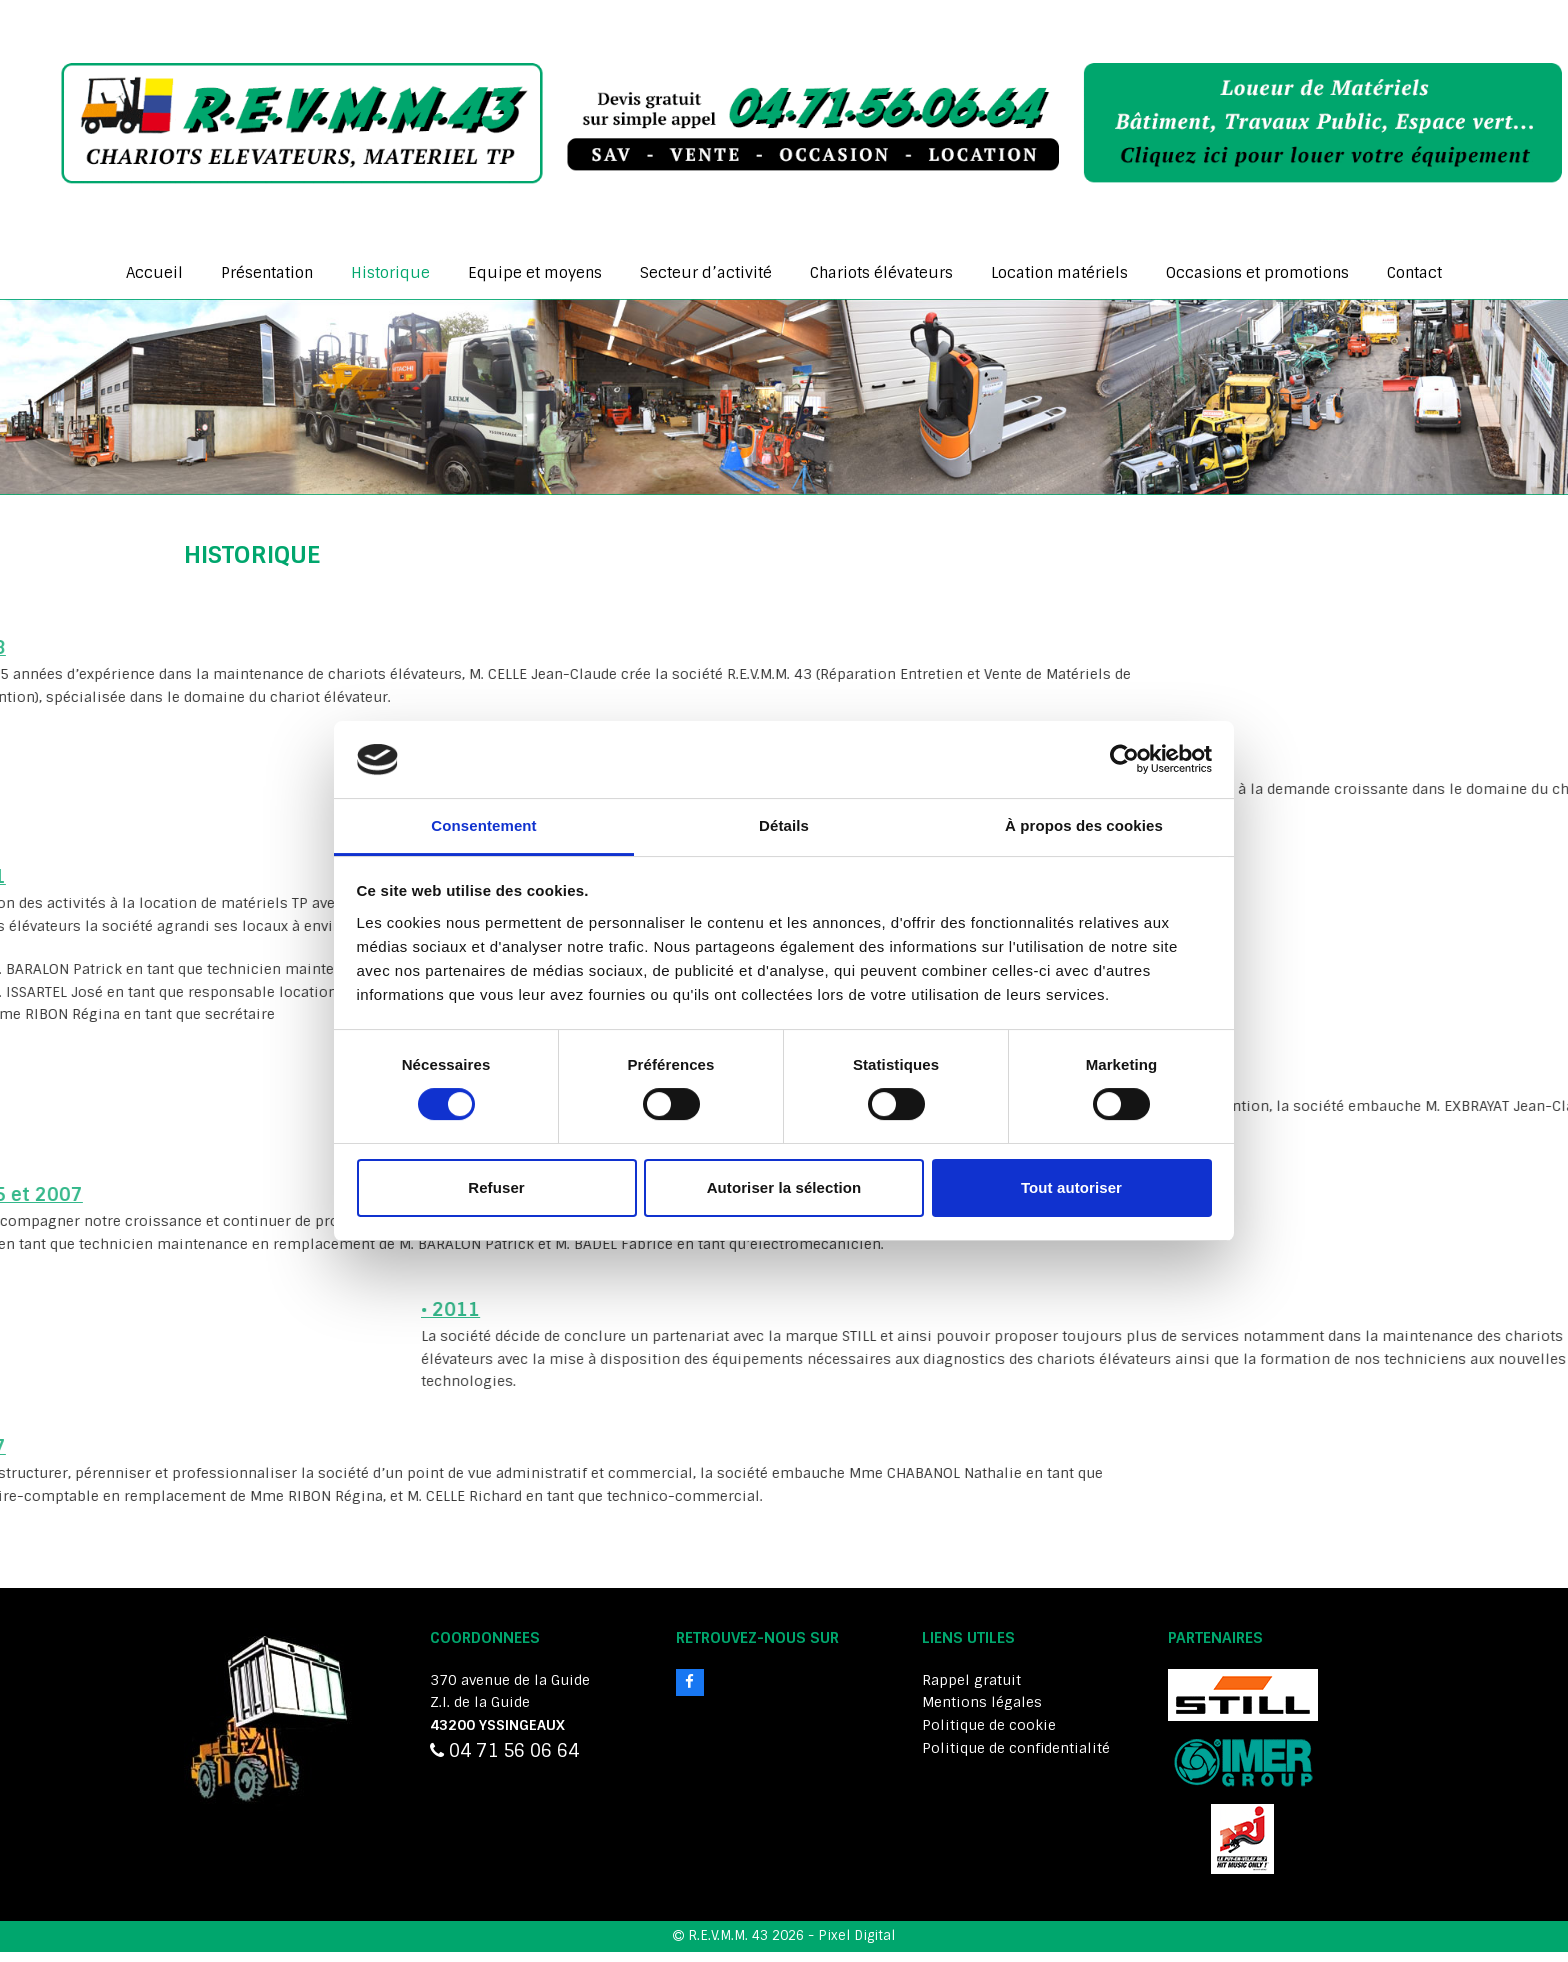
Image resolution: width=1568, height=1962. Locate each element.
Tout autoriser (1071, 1187)
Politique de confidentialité (1016, 1748)
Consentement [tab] (483, 825)
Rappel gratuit (971, 1680)
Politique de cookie (989, 1725)
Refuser (496, 1187)
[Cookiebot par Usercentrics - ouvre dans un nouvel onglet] (1124, 759)
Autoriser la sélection (784, 1187)
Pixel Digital (856, 1935)
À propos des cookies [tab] (1084, 825)
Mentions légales (982, 1702)
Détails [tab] (784, 825)
